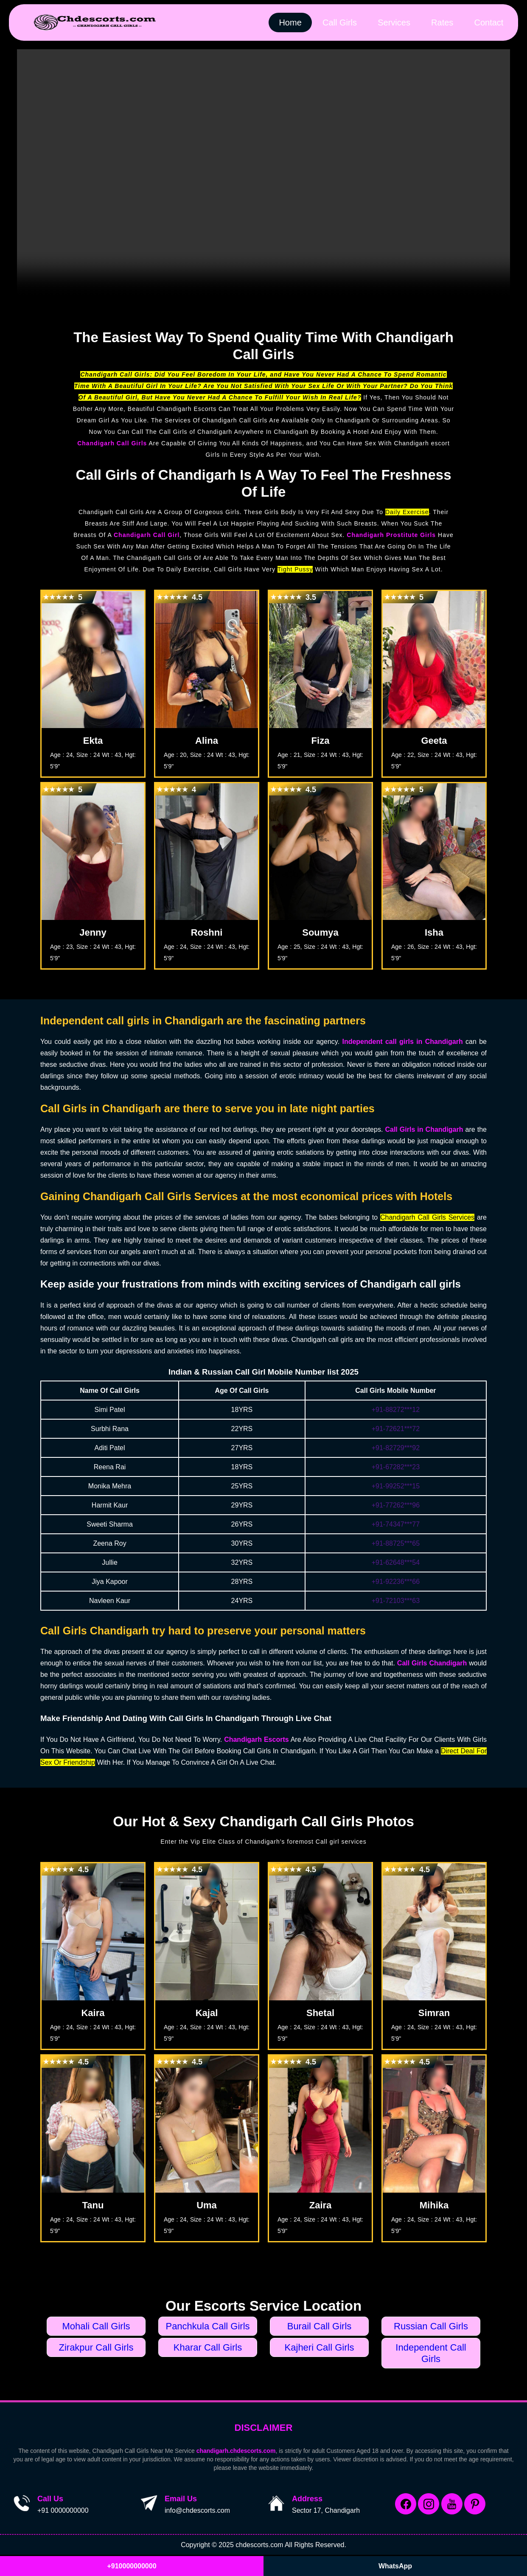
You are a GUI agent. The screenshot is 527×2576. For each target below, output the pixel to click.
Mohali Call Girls (96, 2326)
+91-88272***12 (396, 1409)
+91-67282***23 (396, 1467)
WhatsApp (395, 2566)
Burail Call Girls (319, 2326)
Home (289, 22)
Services (393, 22)
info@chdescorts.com (197, 2510)
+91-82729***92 (396, 1447)
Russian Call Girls (431, 2326)
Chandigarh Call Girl (146, 535)
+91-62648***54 (396, 1562)
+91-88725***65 (396, 1543)
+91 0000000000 (63, 2510)
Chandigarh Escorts (256, 1739)
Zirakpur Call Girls (96, 2347)
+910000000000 (131, 2566)
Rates (442, 22)
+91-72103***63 (396, 1600)
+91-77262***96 (396, 1505)
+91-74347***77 (396, 1524)
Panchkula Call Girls (207, 2326)
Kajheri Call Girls (319, 2347)
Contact (488, 22)
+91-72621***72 (396, 1428)
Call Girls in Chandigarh (424, 1129)
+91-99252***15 (396, 1486)
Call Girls (338, 22)
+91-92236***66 (396, 1581)
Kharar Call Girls (208, 2347)
